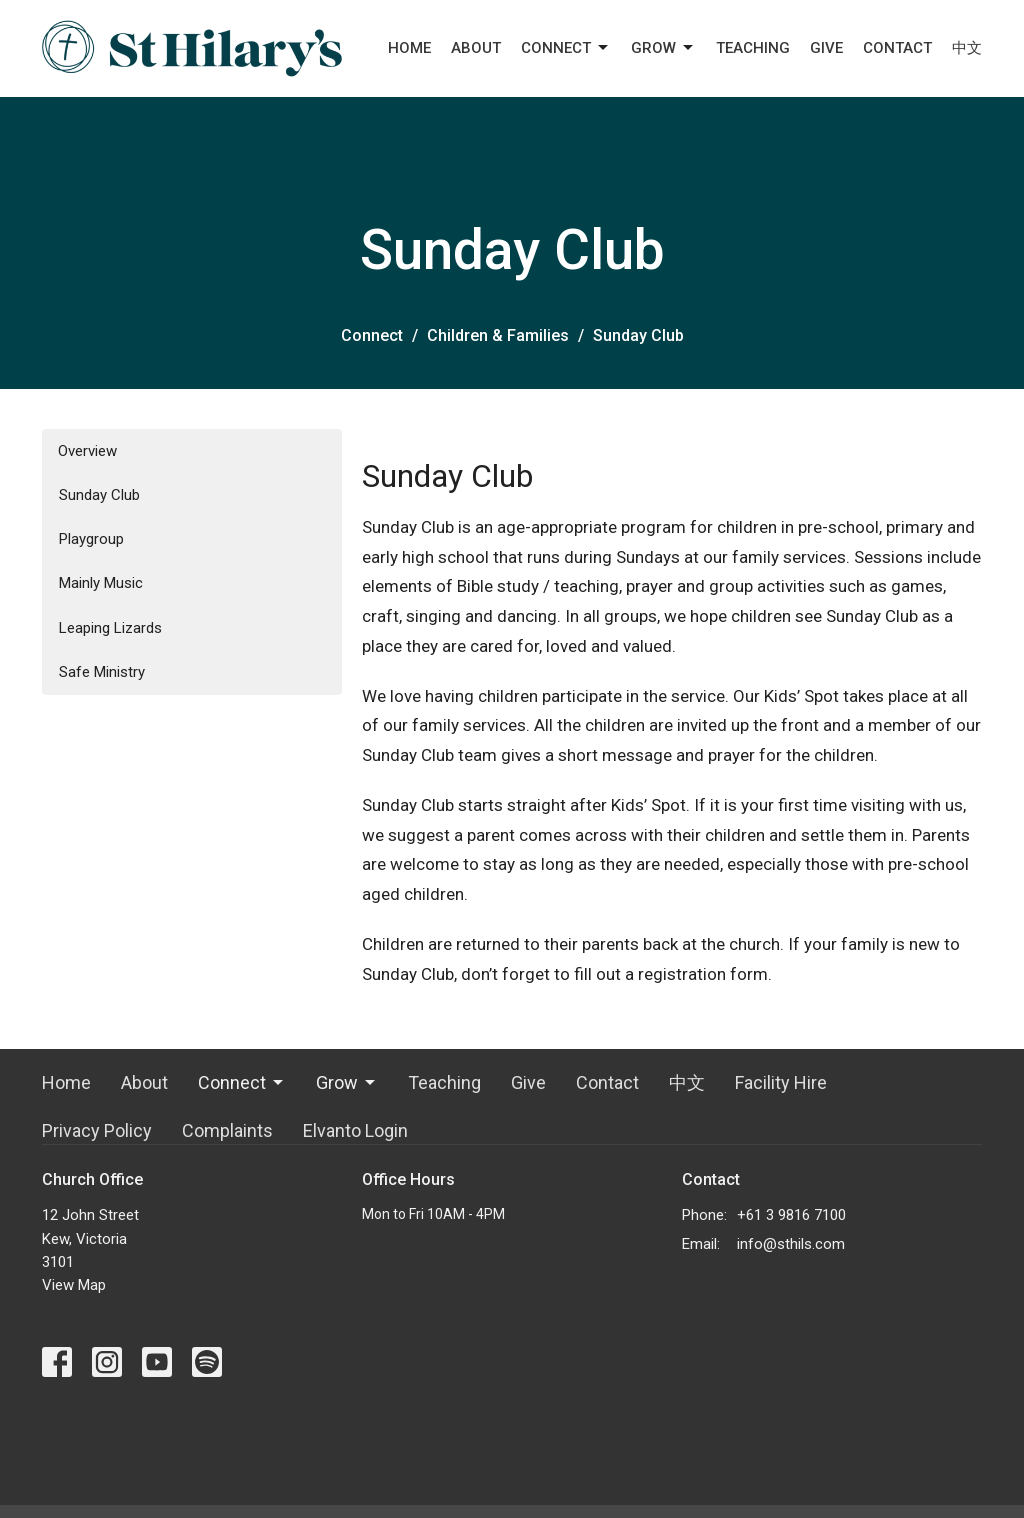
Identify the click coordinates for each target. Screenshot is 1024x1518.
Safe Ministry (102, 672)
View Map (74, 1285)
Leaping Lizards (110, 628)
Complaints (227, 1130)
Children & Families (498, 335)
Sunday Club (99, 495)
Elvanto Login (355, 1130)
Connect (566, 48)
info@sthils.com (791, 1244)
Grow (663, 48)
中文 (967, 48)
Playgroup (91, 539)
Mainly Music (101, 583)
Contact (897, 48)
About (476, 48)
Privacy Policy (97, 1130)
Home (409, 48)
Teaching (753, 48)
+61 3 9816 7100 (791, 1215)
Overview (87, 451)
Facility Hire (781, 1082)
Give (826, 48)
